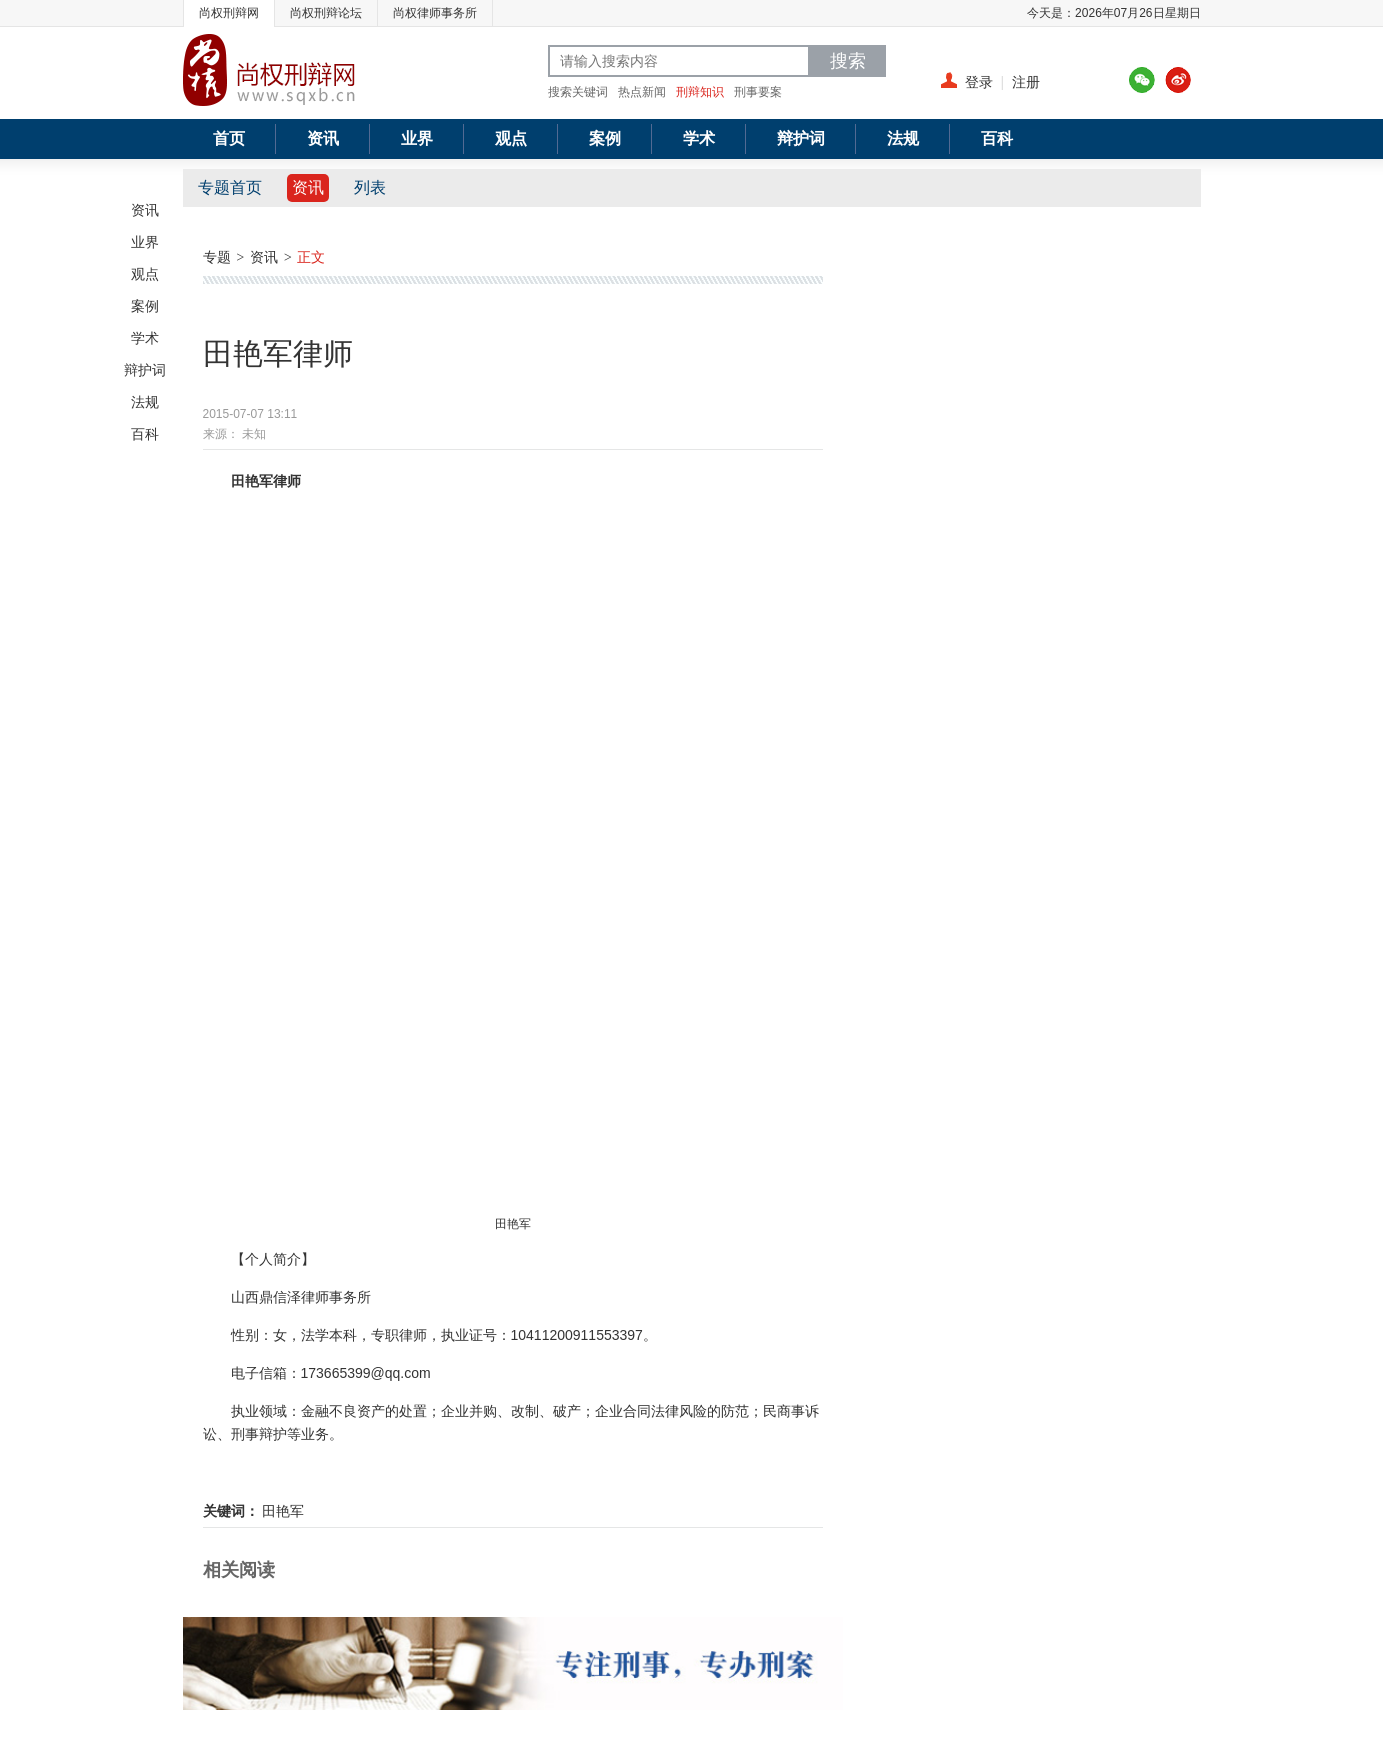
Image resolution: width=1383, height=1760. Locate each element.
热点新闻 (642, 92)
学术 (145, 338)
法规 (145, 402)
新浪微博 (1178, 80)
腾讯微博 (1142, 80)
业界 (145, 242)
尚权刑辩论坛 (326, 13)
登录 (979, 82)
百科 (145, 434)
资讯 (145, 210)
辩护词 (145, 370)
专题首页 (230, 187)
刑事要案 (758, 92)
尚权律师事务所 (435, 13)
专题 (217, 257)
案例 (145, 306)
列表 (370, 187)
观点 (145, 274)
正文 (311, 257)
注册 (1026, 82)
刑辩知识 (700, 92)
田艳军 (283, 1511)
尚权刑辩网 (229, 13)
